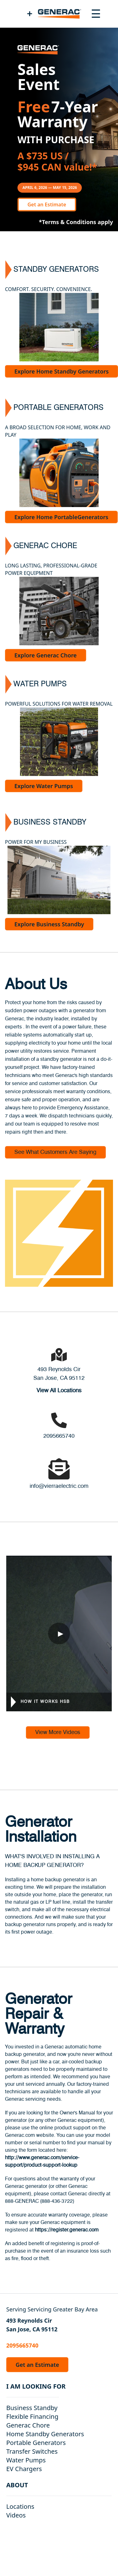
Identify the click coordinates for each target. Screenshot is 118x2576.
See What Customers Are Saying (55, 1152)
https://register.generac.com (67, 2229)
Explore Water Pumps (43, 786)
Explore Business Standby (49, 924)
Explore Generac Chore (45, 655)
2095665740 (59, 1436)
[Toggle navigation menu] (96, 13)
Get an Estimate (46, 204)
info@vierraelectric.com (59, 1486)
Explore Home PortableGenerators (61, 517)
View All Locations (59, 1391)
